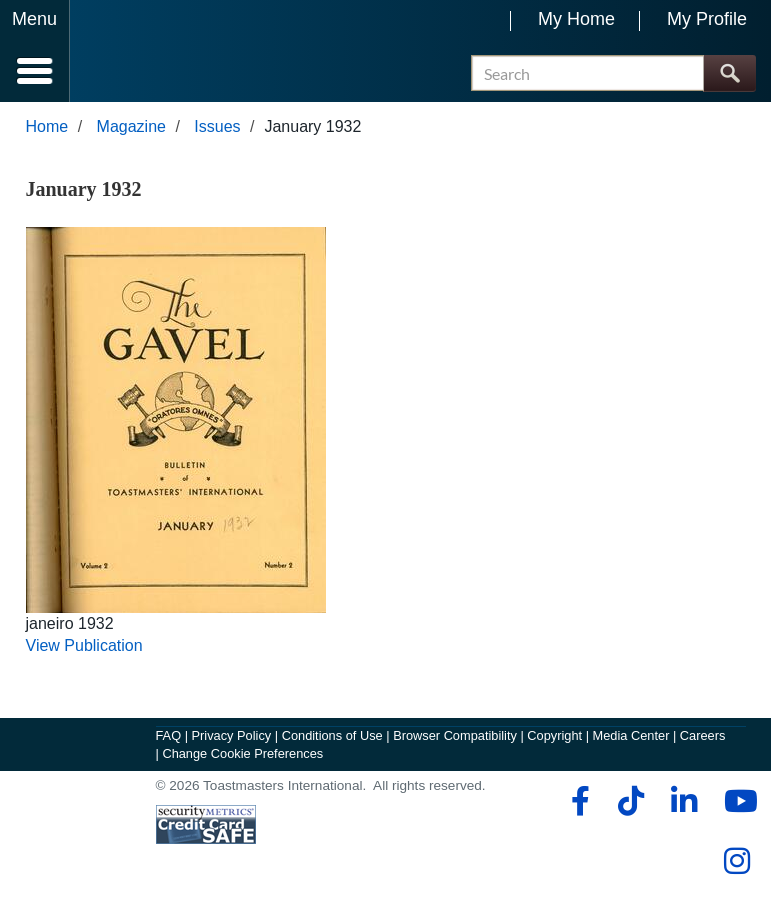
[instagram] (736, 861)
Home (47, 126)
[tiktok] (630, 801)
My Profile (707, 19)
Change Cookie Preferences (242, 753)
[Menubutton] (35, 51)
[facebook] (577, 801)
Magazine (131, 126)
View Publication (84, 646)
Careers (703, 735)
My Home (576, 19)
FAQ (169, 735)
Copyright (554, 735)
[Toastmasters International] (128, 52)
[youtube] (736, 801)
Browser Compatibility (455, 735)
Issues (217, 126)
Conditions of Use (332, 735)
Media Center (631, 735)
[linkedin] (683, 801)
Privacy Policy (232, 735)
